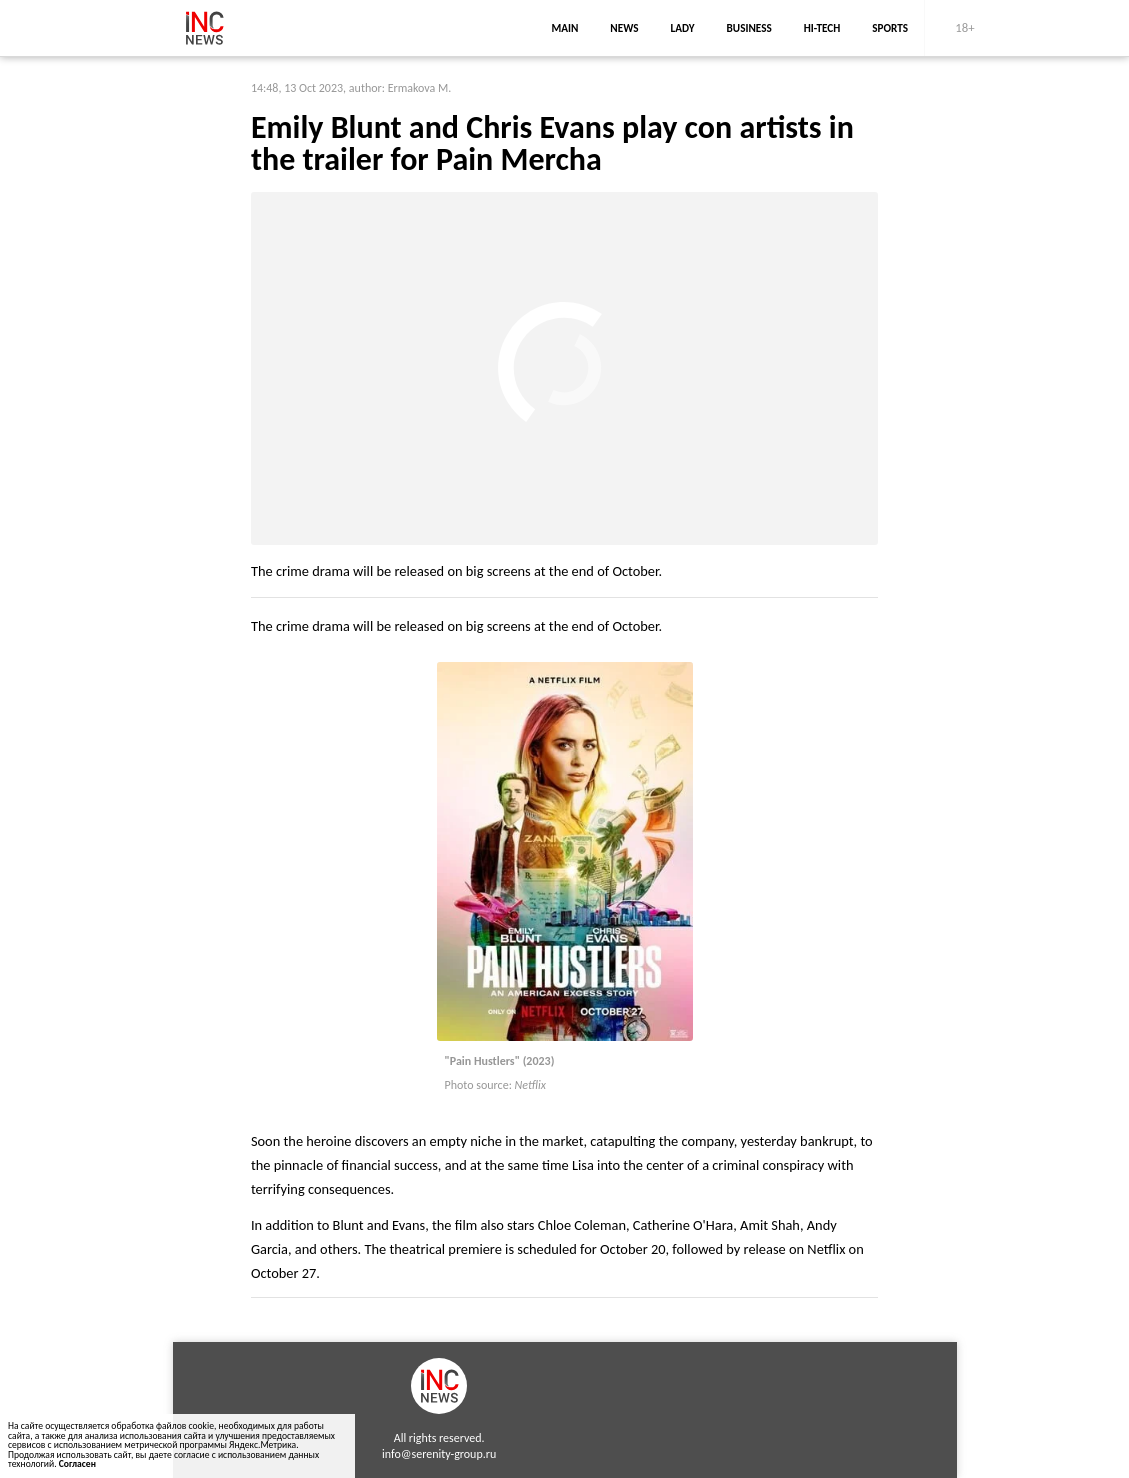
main (564, 28)
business (749, 28)
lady (683, 28)
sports (890, 28)
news (624, 28)
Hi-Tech (822, 28)
